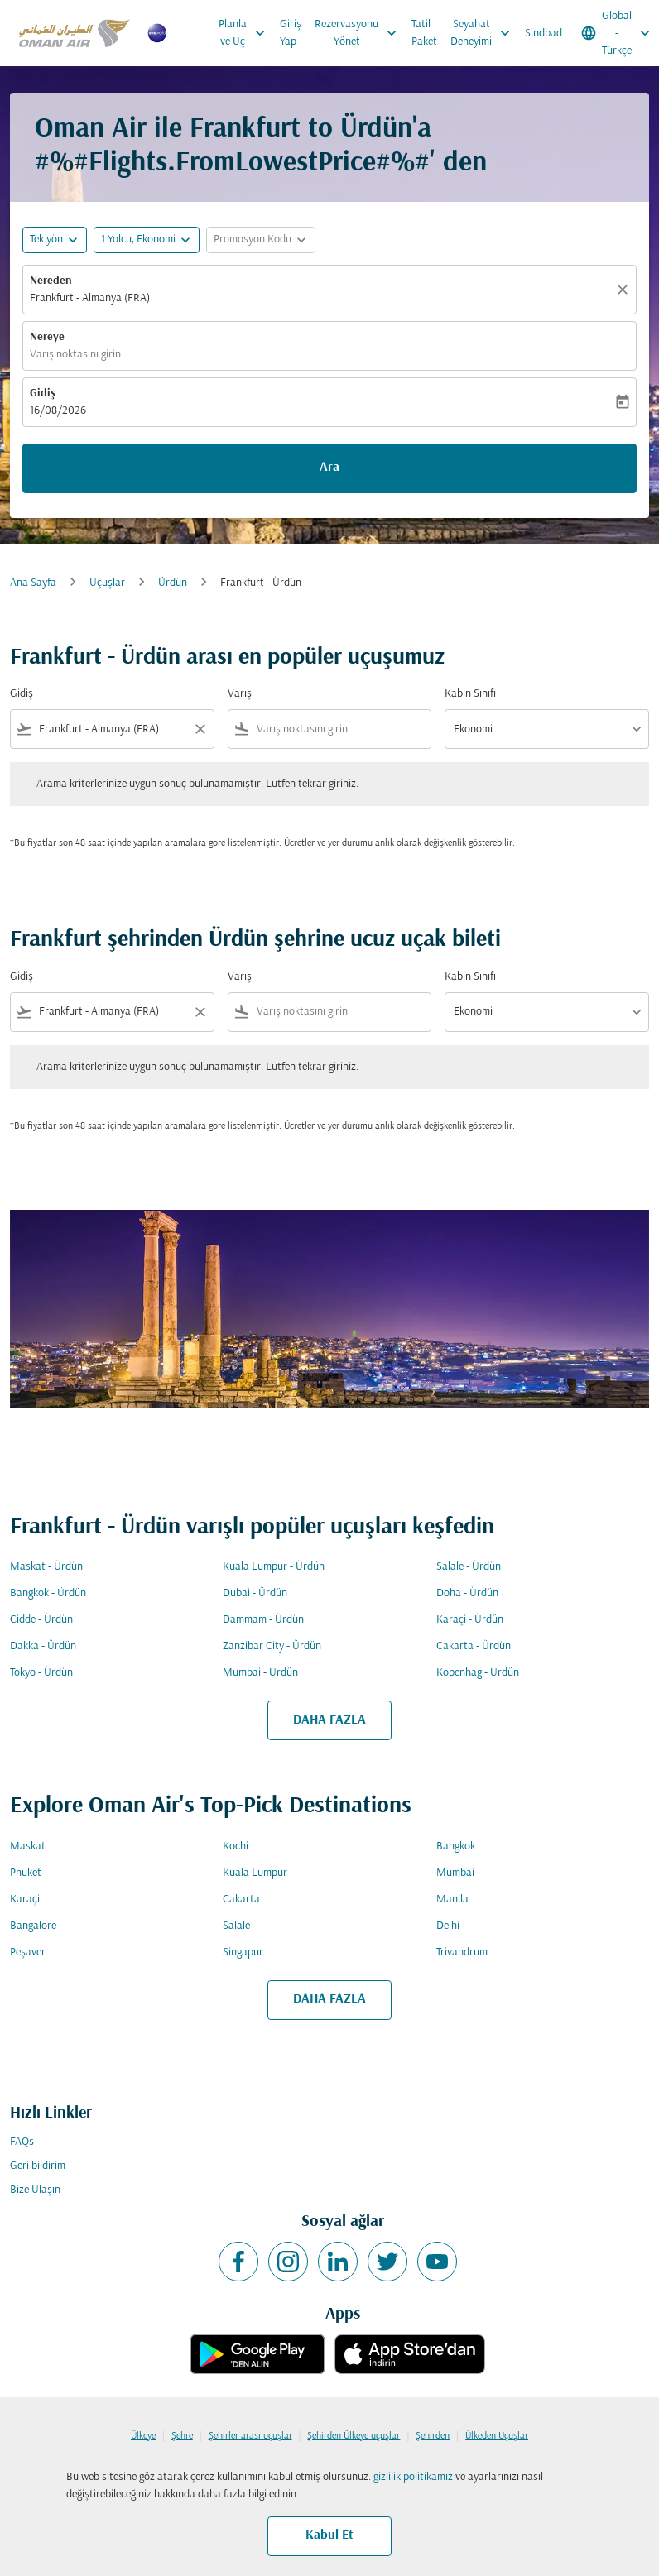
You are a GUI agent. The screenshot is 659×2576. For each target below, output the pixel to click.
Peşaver (28, 1952)
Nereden (51, 281)
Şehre (182, 2436)
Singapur (243, 1952)
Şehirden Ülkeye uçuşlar (353, 2436)
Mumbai (455, 1873)
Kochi (235, 1846)
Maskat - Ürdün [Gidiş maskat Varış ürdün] (46, 1567)
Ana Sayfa (33, 583)
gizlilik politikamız (413, 2477)
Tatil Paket (424, 33)
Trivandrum (462, 1952)
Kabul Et (329, 2535)
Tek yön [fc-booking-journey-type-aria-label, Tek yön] (46, 239)
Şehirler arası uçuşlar (250, 2436)
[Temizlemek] (625, 290)
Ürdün (172, 583)
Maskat (28, 1846)
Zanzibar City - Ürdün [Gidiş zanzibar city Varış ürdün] (272, 1646)
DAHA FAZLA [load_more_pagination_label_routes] (329, 1720)
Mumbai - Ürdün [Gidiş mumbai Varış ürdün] (260, 1673)
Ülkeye (143, 2436)
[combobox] (112, 729)
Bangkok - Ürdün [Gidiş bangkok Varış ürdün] (48, 1593)
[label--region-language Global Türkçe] (616, 33)
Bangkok (455, 1846)
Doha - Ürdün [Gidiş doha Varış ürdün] (467, 1593)
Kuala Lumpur (255, 1873)
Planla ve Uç (246, 33)
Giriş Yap (290, 33)
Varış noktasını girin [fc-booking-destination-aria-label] (75, 354)
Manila (452, 1899)
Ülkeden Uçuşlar (496, 2436)
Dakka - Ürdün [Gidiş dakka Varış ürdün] (43, 1646)
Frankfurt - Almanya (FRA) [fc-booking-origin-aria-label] (90, 298)
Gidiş (42, 393)
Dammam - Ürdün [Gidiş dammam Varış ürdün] (263, 1620)
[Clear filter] (199, 729)
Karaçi (25, 1899)
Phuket (25, 1873)
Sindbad (543, 33)
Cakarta (241, 1899)
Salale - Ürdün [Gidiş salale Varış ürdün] (468, 1567)
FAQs (22, 2142)
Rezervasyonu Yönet (360, 33)
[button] (147, 240)
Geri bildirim (37, 2166)
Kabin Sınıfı (470, 694)
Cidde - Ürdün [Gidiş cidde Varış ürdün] (41, 1620)
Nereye (47, 337)
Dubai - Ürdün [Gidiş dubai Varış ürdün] (255, 1593)
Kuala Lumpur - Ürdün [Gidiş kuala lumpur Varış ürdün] (274, 1567)
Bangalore (33, 1926)
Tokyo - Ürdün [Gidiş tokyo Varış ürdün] (41, 1673)
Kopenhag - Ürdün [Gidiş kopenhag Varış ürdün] (477, 1673)
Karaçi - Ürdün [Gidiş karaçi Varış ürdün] (469, 1620)
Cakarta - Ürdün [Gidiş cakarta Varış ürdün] (473, 1646)
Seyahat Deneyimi (484, 33)
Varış (240, 694)
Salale (236, 1926)
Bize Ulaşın (35, 2190)
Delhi (447, 1926)
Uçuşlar (107, 583)
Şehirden (433, 2436)
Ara (329, 467)
